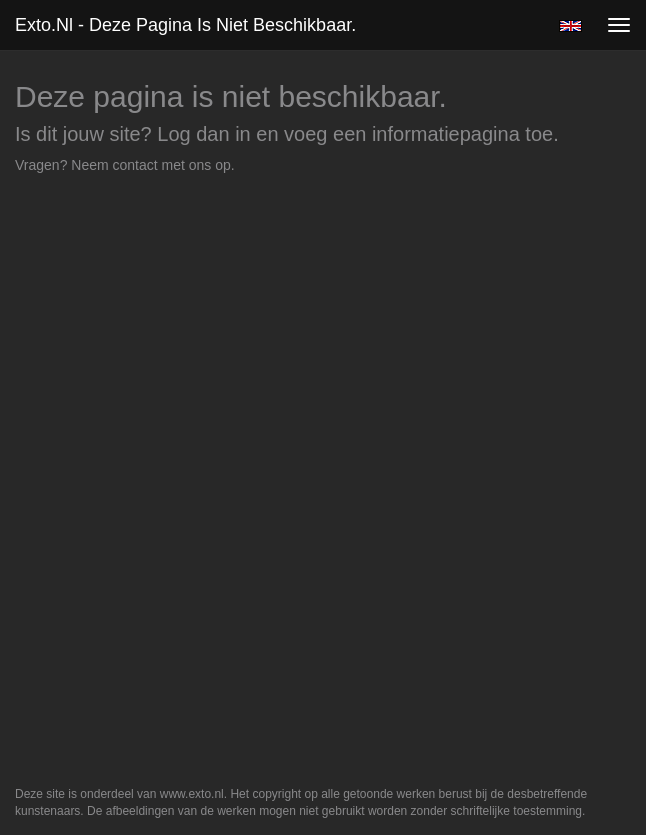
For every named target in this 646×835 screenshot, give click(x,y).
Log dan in (203, 134)
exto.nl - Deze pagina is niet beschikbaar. (185, 25)
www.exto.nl (192, 794)
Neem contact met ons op (151, 165)
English (570, 26)
